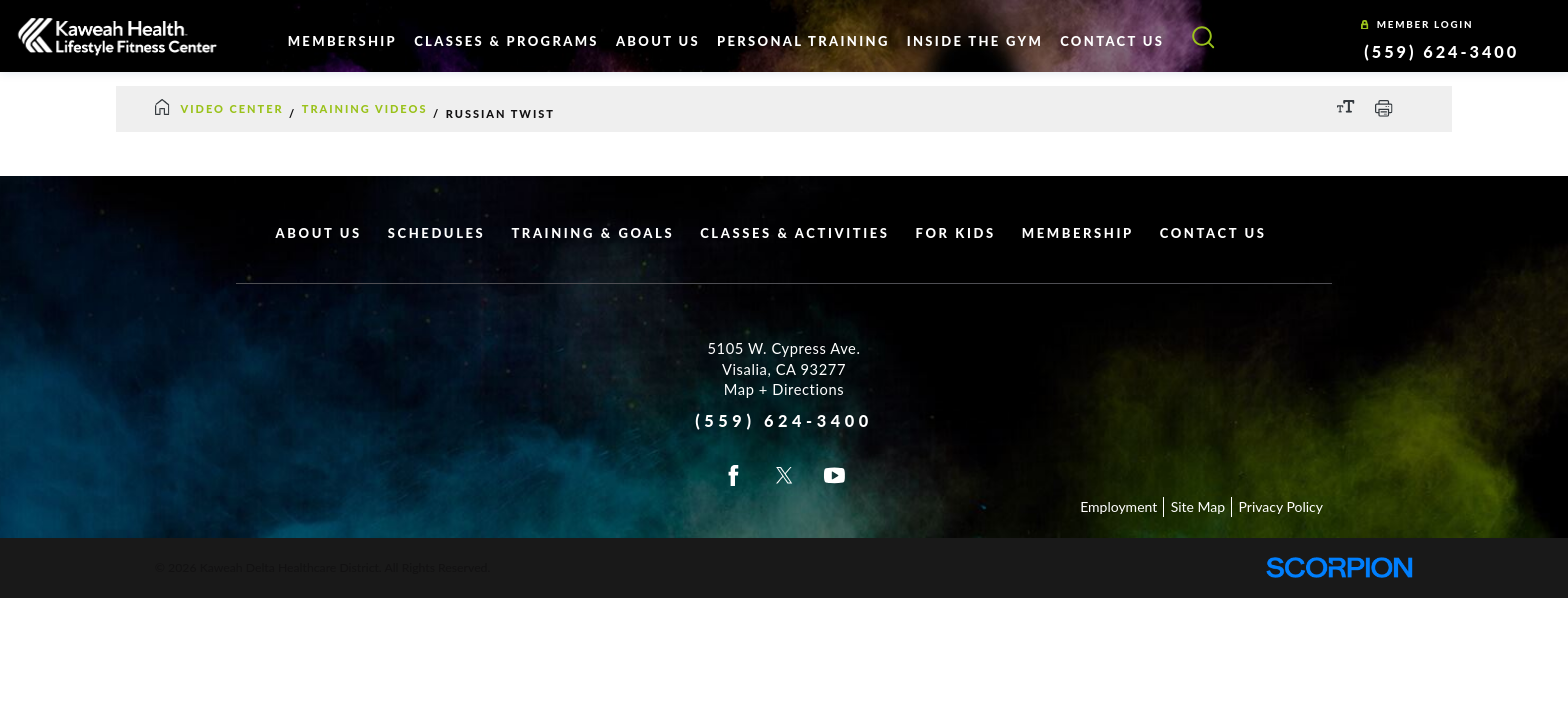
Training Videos (365, 108)
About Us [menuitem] (658, 41)
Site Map (1198, 506)
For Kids (956, 233)
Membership (1078, 233)
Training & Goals (592, 233)
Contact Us (1213, 233)
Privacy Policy (1281, 506)
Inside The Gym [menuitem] (975, 41)
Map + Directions (784, 389)
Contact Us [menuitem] (1112, 41)
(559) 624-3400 (1441, 51)
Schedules (437, 233)
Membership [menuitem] (342, 41)
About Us (319, 233)
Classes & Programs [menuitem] (506, 41)
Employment (1118, 506)
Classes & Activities (794, 233)
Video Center (232, 108)
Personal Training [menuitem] (803, 41)
